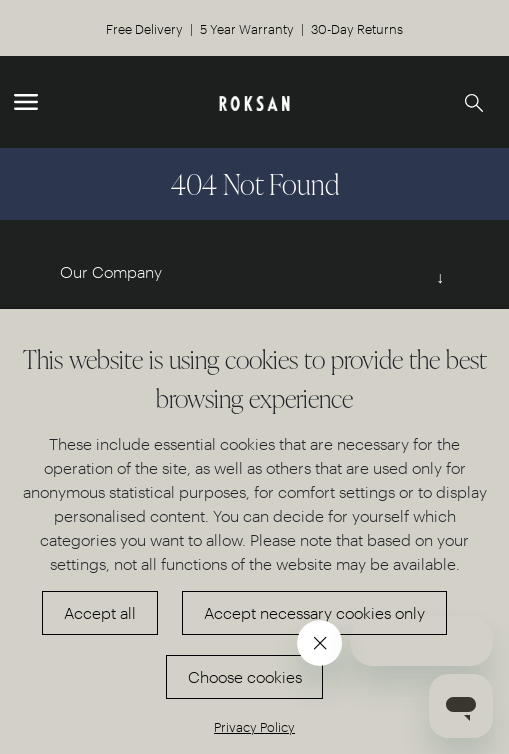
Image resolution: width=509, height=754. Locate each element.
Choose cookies (245, 676)
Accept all (100, 612)
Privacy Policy (254, 726)
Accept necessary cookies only (314, 612)
